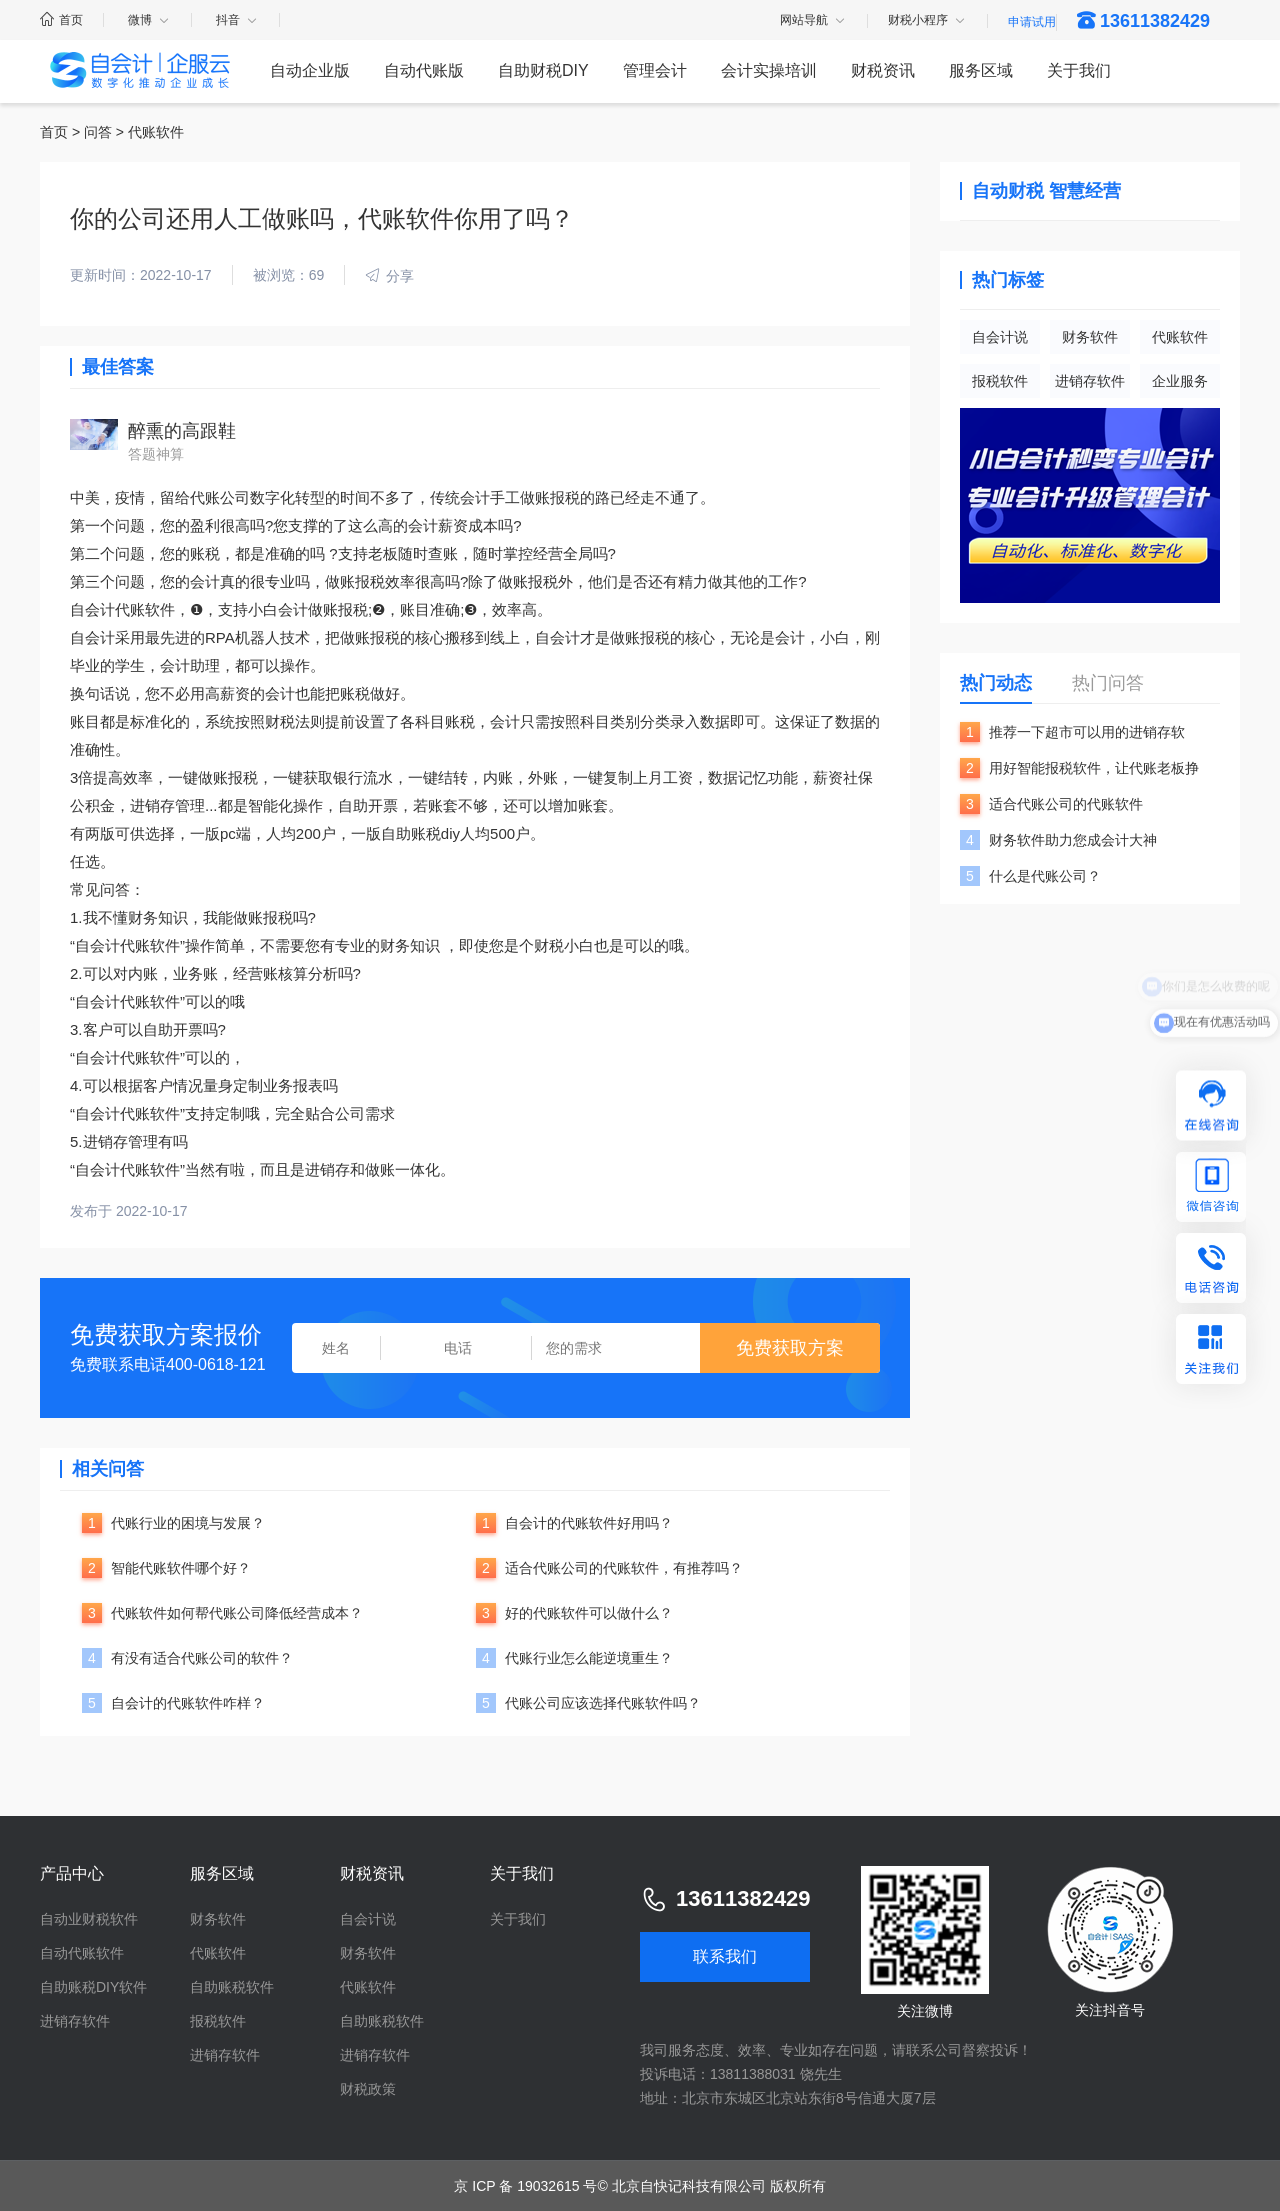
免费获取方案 (790, 1348)
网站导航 (813, 21)
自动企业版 (310, 70)
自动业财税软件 (89, 1919)
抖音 (237, 20)
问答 (98, 132)
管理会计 (655, 70)
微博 (149, 20)
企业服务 (1180, 381)
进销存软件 (1090, 381)
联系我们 (725, 1956)
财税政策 (368, 2089)
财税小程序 (927, 21)
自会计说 (1000, 337)
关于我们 (1079, 70)
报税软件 (1000, 381)
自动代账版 (424, 70)
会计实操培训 (769, 70)
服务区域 (981, 70)
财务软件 (1090, 337)
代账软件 (1180, 337)
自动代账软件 (82, 1953)
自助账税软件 (232, 1987)
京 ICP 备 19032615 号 (525, 2186)
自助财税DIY (543, 70)
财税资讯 (883, 70)
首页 (61, 20)
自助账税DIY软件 (93, 1987)
